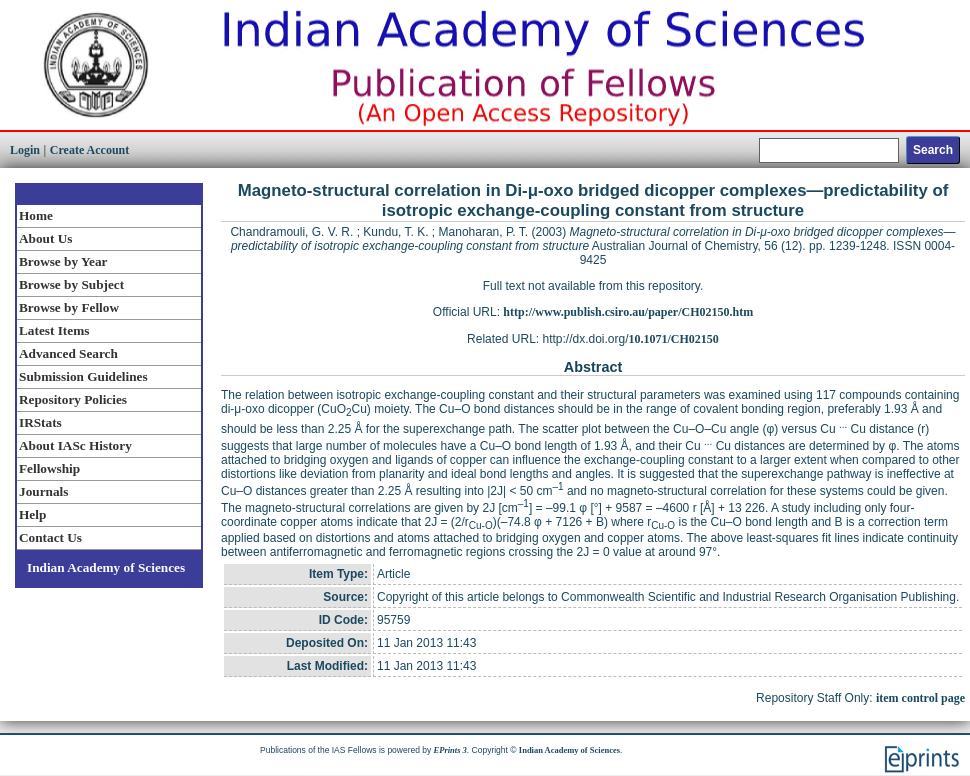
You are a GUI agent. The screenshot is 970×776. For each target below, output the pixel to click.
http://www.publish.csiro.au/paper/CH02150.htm (628, 312)
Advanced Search (68, 353)
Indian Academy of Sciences (106, 567)
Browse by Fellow (69, 307)
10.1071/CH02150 (674, 339)
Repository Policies (73, 399)
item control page (920, 698)
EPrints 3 (450, 750)
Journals (43, 491)
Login (25, 150)
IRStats (40, 422)
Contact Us (50, 537)
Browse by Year (63, 261)
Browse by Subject (71, 284)
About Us (45, 238)
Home (36, 215)
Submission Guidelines (83, 376)
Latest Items (54, 330)
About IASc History (75, 445)
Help (32, 514)
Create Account (89, 150)
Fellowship (49, 468)
